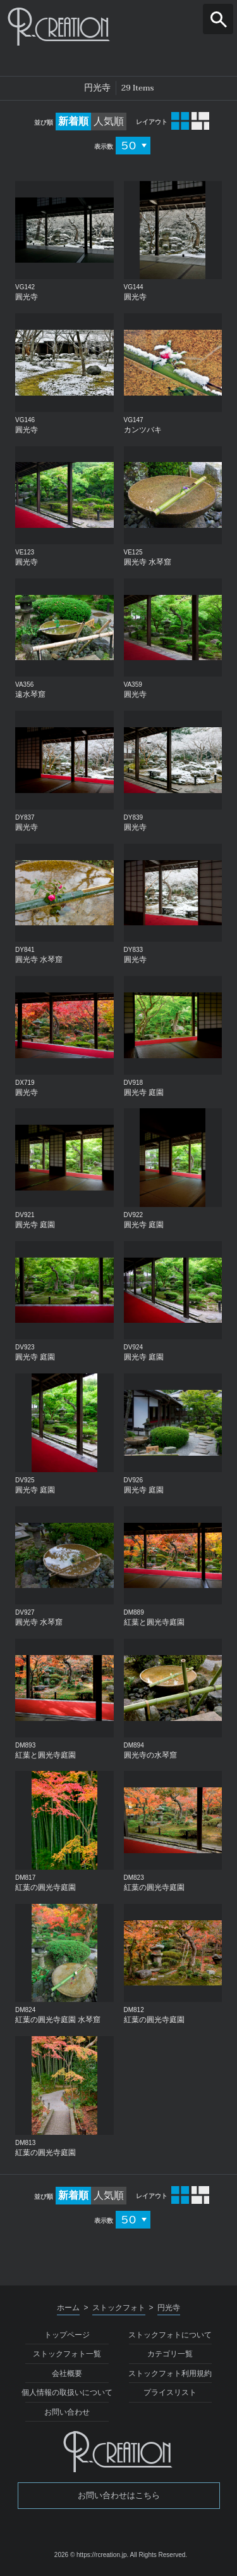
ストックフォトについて (170, 2334)
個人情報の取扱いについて (66, 2392)
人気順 (109, 121)
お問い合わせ (67, 2412)
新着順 (73, 121)
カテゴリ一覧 (170, 2353)
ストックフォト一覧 (67, 2353)
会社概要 (67, 2373)
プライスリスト (170, 2392)
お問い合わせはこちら (119, 2495)
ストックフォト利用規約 (170, 2373)
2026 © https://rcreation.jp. (91, 2554)
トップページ (67, 2334)
